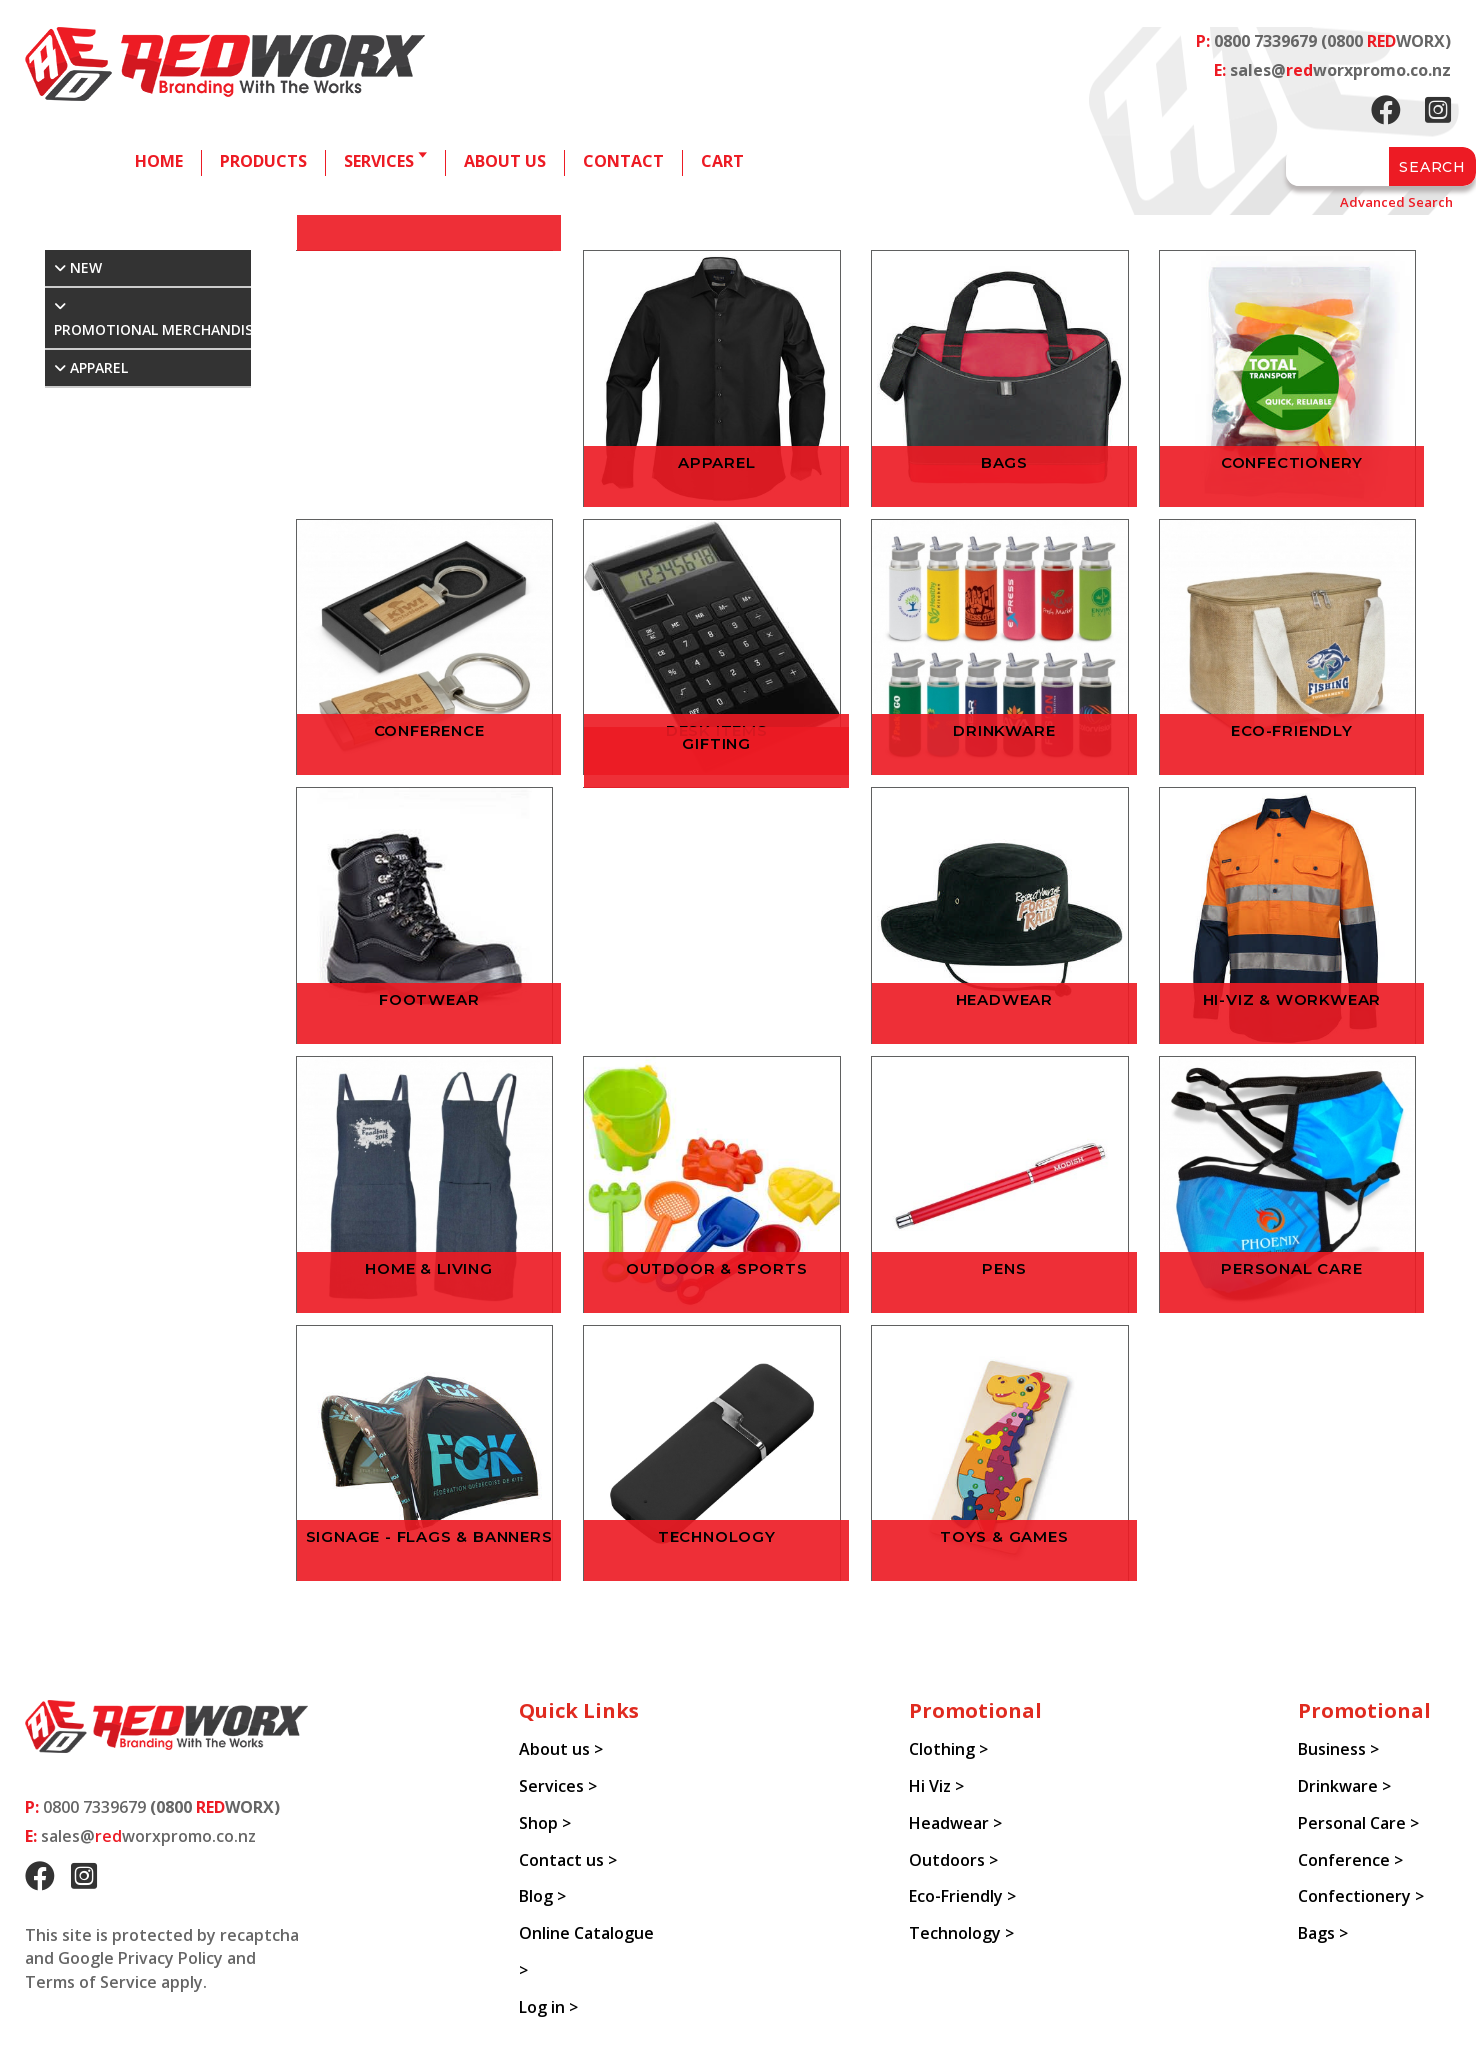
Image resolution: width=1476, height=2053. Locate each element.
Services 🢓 (385, 161)
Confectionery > (1361, 1896)
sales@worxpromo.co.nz (1340, 70)
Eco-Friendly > (962, 1896)
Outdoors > (953, 1860)
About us (505, 161)
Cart (722, 161)
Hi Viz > (936, 1786)
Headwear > (955, 1823)
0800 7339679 (1265, 41)
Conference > (1350, 1860)
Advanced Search (1396, 202)
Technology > (961, 1933)
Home (159, 161)
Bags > (1323, 1933)
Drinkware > (1344, 1786)
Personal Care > (1358, 1823)
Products (263, 161)
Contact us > (568, 1860)
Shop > (545, 1823)
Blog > (542, 1896)
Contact (623, 161)
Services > (558, 1786)
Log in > (548, 2007)
